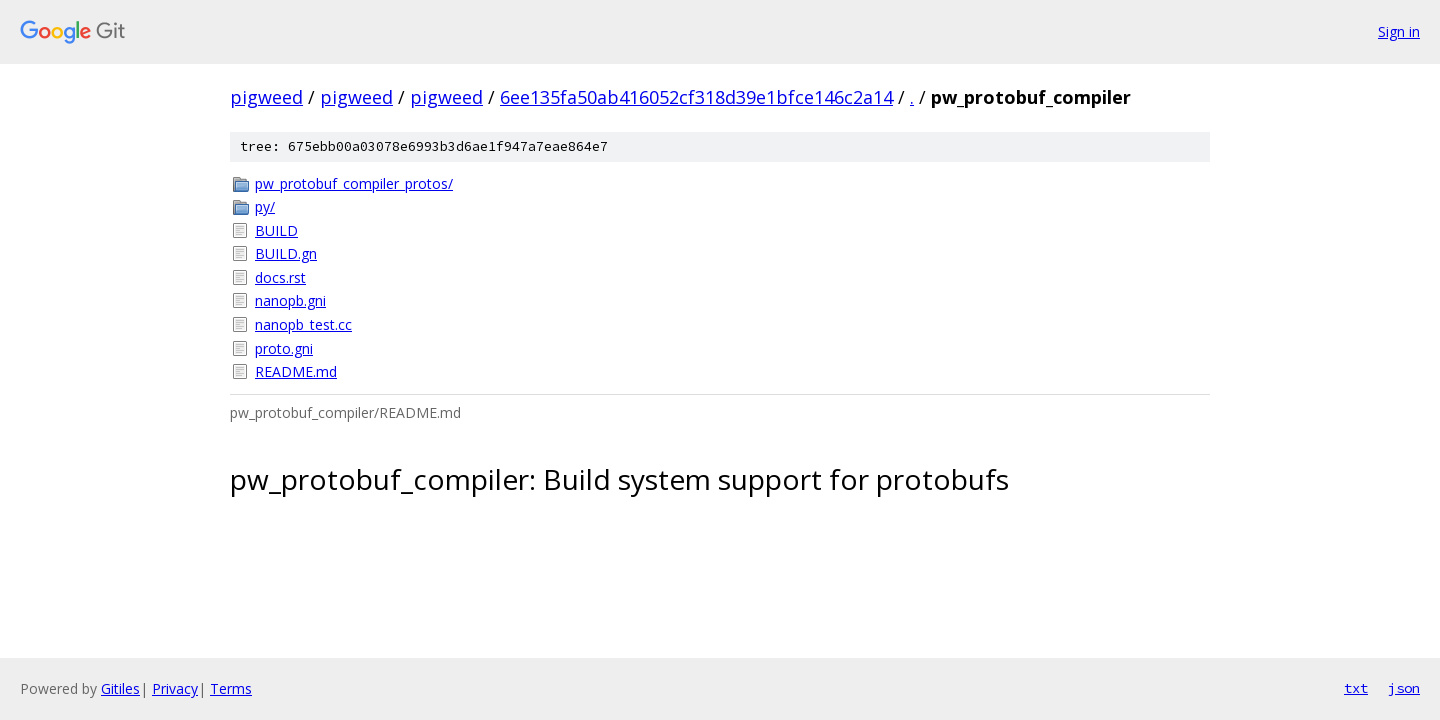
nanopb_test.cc (303, 324)
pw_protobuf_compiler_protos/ (354, 183)
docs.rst (280, 277)
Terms (231, 688)
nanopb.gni (290, 300)
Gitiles (120, 688)
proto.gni (284, 348)
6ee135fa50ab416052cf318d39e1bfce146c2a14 (696, 97)
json (1404, 688)
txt (1356, 688)
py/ (265, 206)
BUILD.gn (286, 253)
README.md (296, 371)
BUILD (276, 230)
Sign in (1399, 31)
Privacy (175, 688)
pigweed (266, 97)
